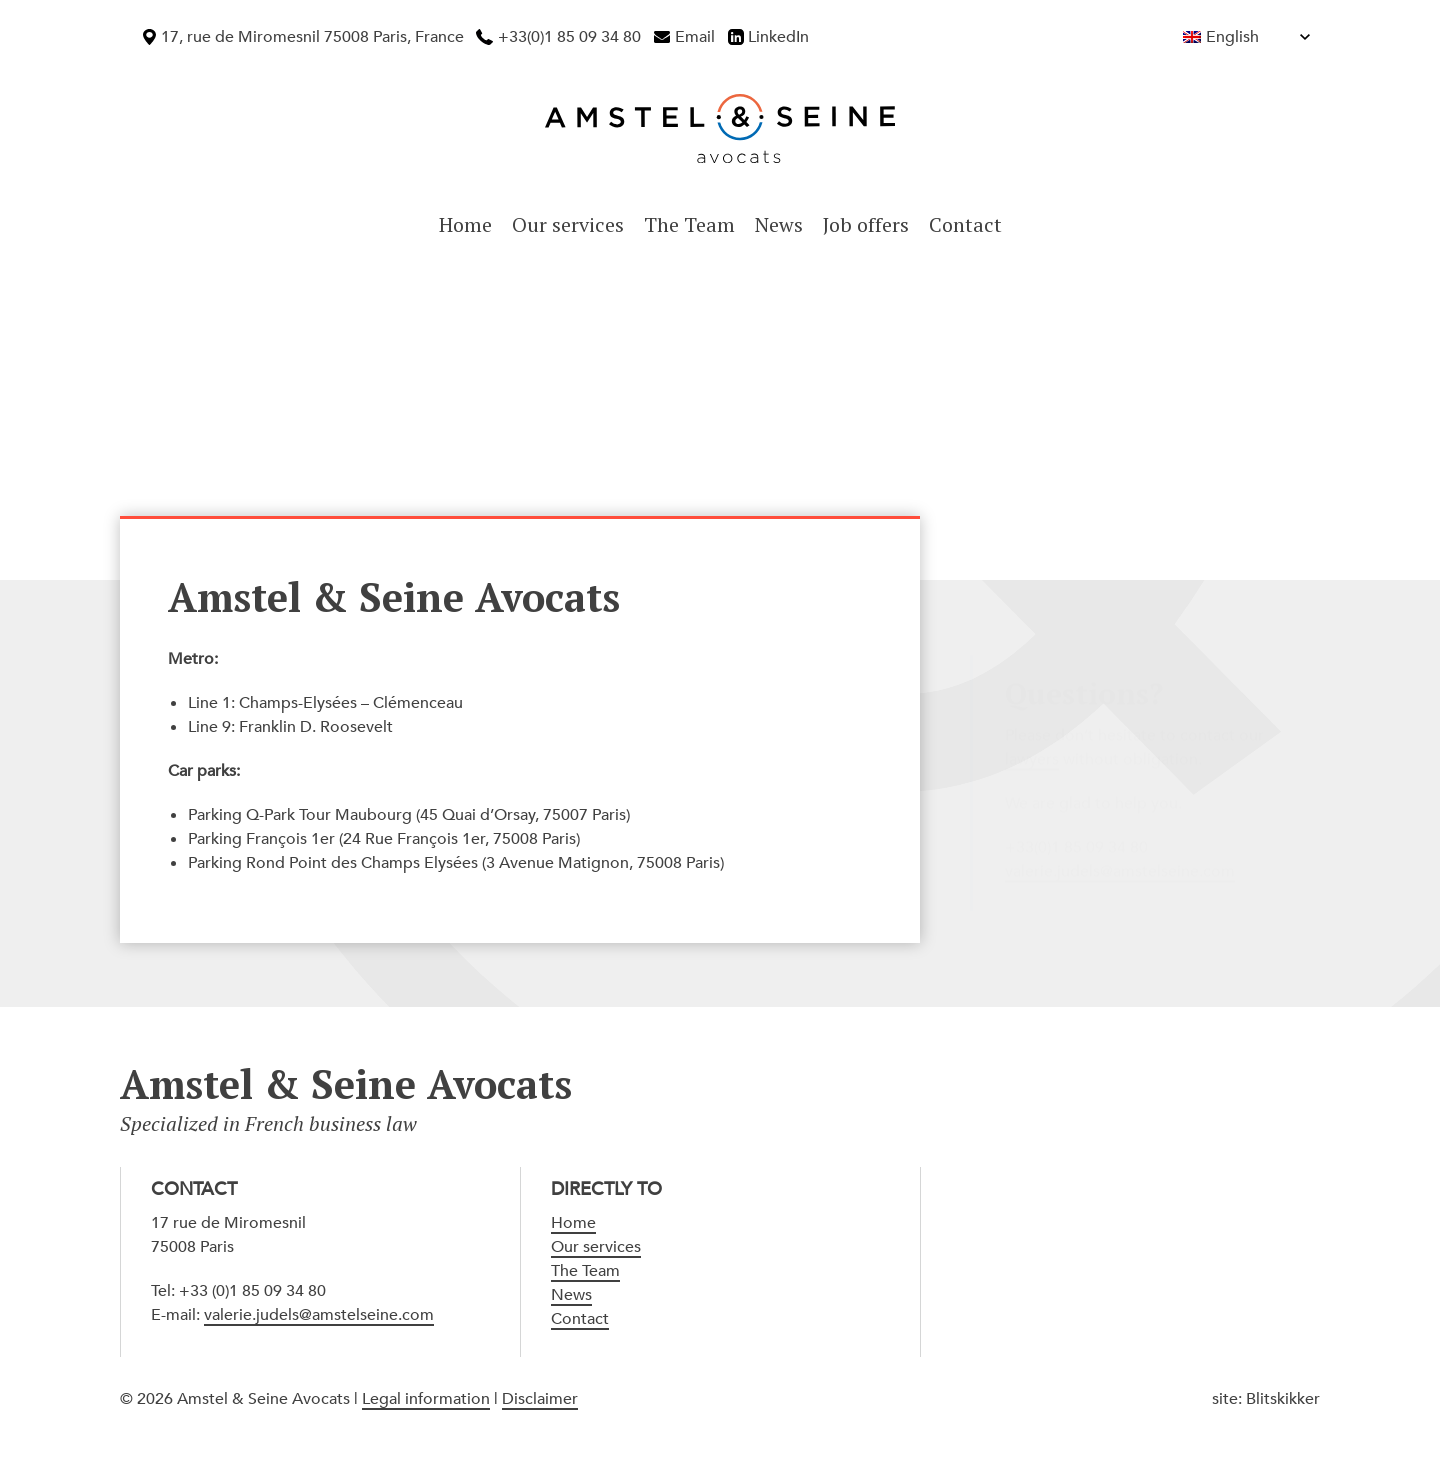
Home (465, 224)
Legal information (426, 1399)
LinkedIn (778, 37)
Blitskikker (1283, 1399)
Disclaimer (540, 1399)
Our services (568, 224)
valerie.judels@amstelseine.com (319, 1315)
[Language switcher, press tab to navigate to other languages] (1203, 37)
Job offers (866, 224)
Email (695, 37)
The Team (689, 224)
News (779, 224)
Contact (965, 224)
